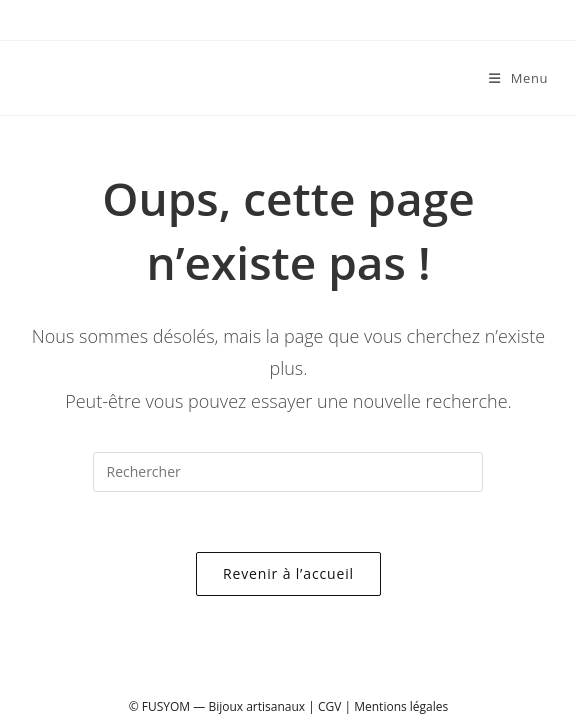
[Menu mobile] (511, 78)
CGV (329, 706)
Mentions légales (401, 706)
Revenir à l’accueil (288, 573)
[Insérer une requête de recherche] (288, 472)
